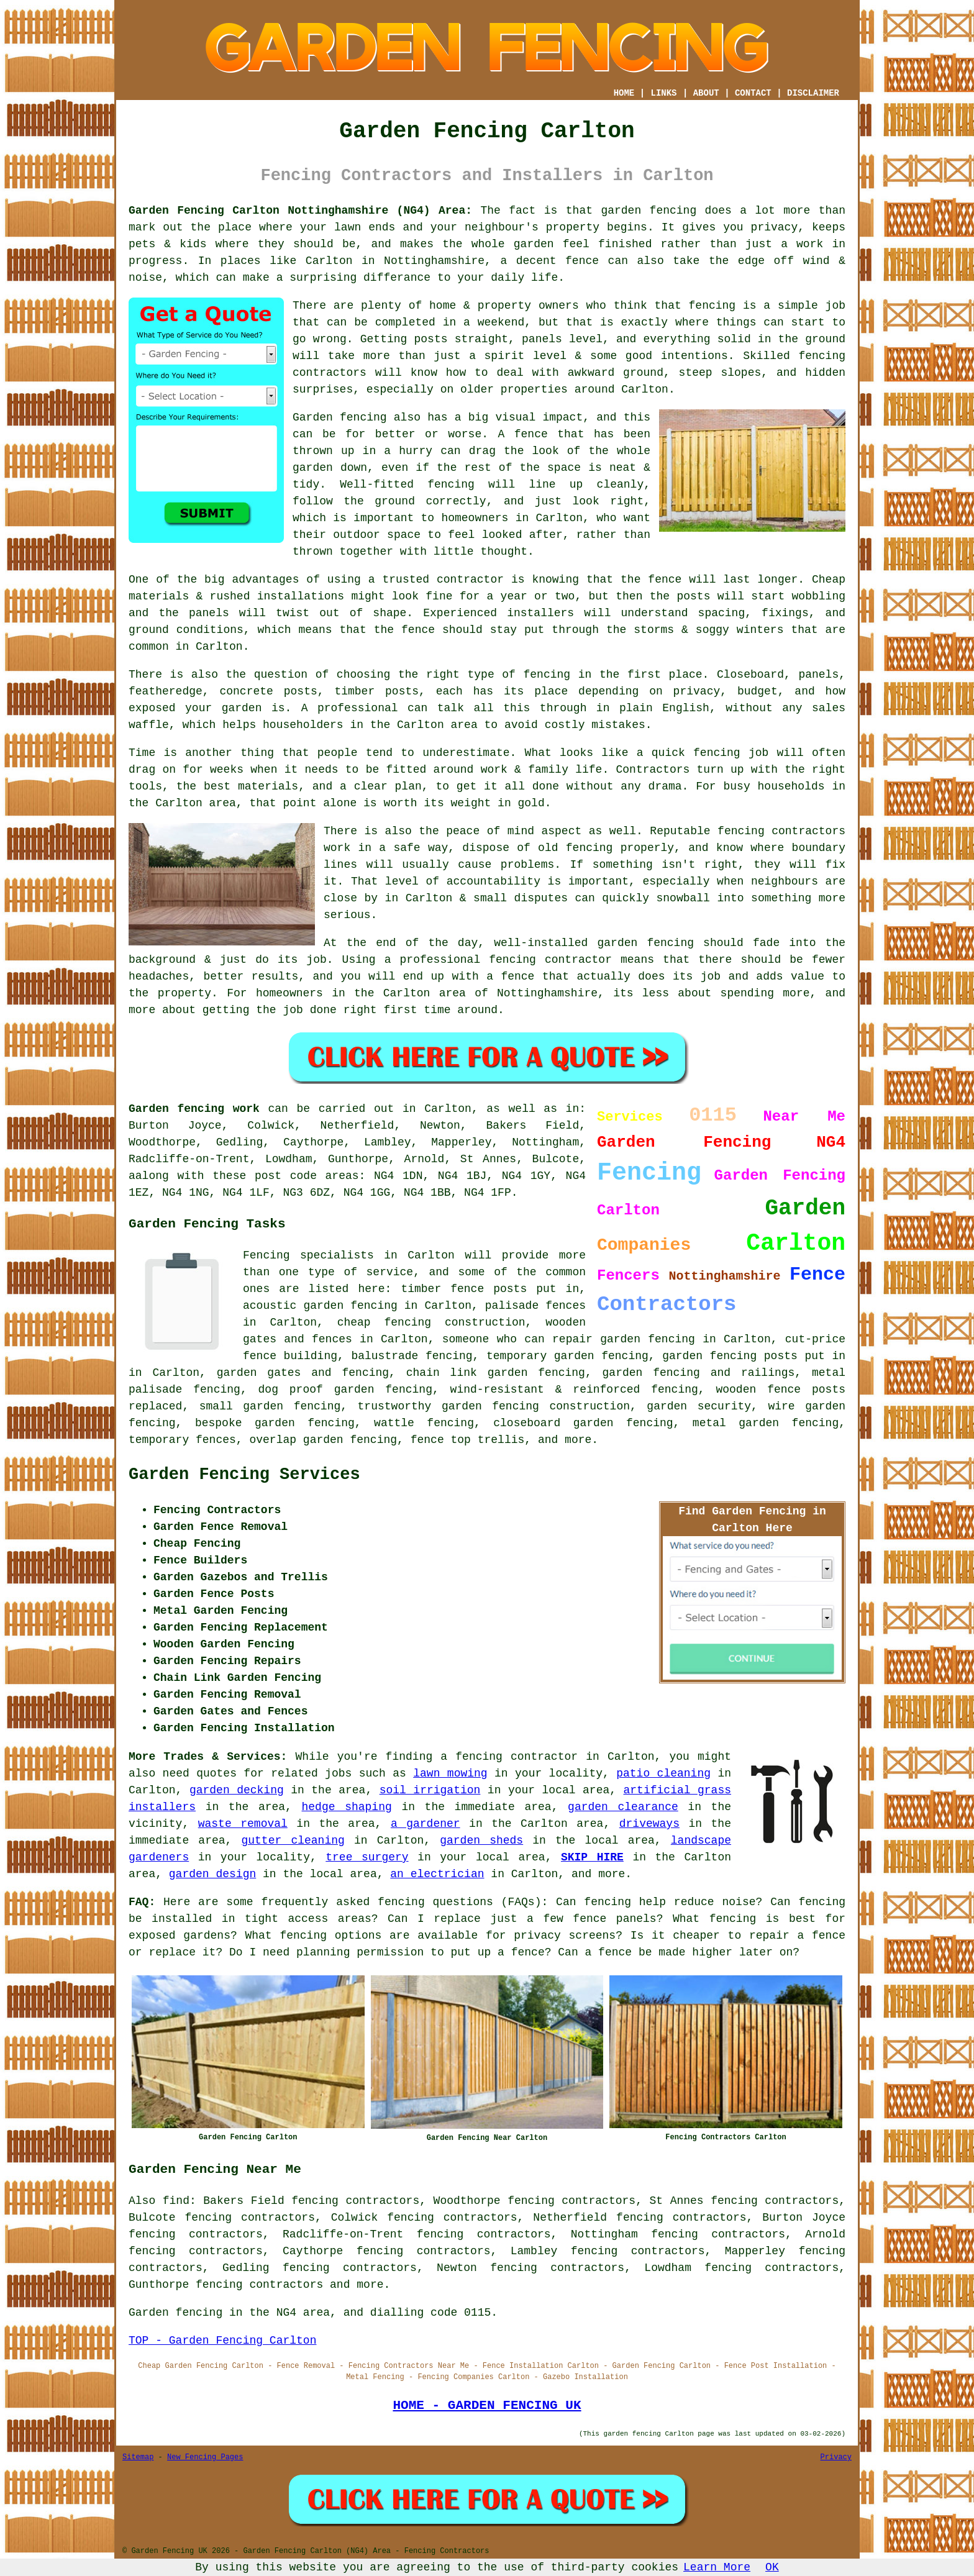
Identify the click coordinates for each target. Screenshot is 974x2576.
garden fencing (645, 943)
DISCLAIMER (813, 93)
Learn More (716, 2567)
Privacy (836, 2457)
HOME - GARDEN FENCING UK (487, 2405)
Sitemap (137, 2457)
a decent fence (549, 261)
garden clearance (623, 1807)
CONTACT (753, 93)
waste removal (243, 1824)
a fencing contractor (509, 1756)
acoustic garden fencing (320, 1305)
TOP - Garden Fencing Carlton (222, 2340)
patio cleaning (663, 1773)
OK (772, 2567)
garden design (212, 1874)
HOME (624, 93)
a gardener (425, 1824)
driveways (649, 1824)
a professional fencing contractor (498, 959)
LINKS (663, 93)
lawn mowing (450, 1773)
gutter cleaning (292, 1840)
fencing (716, 753)
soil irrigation (430, 1790)
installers (540, 613)
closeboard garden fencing (583, 1423)
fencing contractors (781, 831)
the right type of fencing (484, 674)
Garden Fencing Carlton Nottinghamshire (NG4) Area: (300, 210)
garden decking (236, 1790)
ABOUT (706, 93)
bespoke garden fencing (275, 1423)
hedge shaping (347, 1807)
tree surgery (366, 1857)
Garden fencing (340, 417)
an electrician (437, 1874)
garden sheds (481, 1840)
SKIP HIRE (592, 1857)
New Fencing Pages (205, 2457)
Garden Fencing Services (244, 1474)
